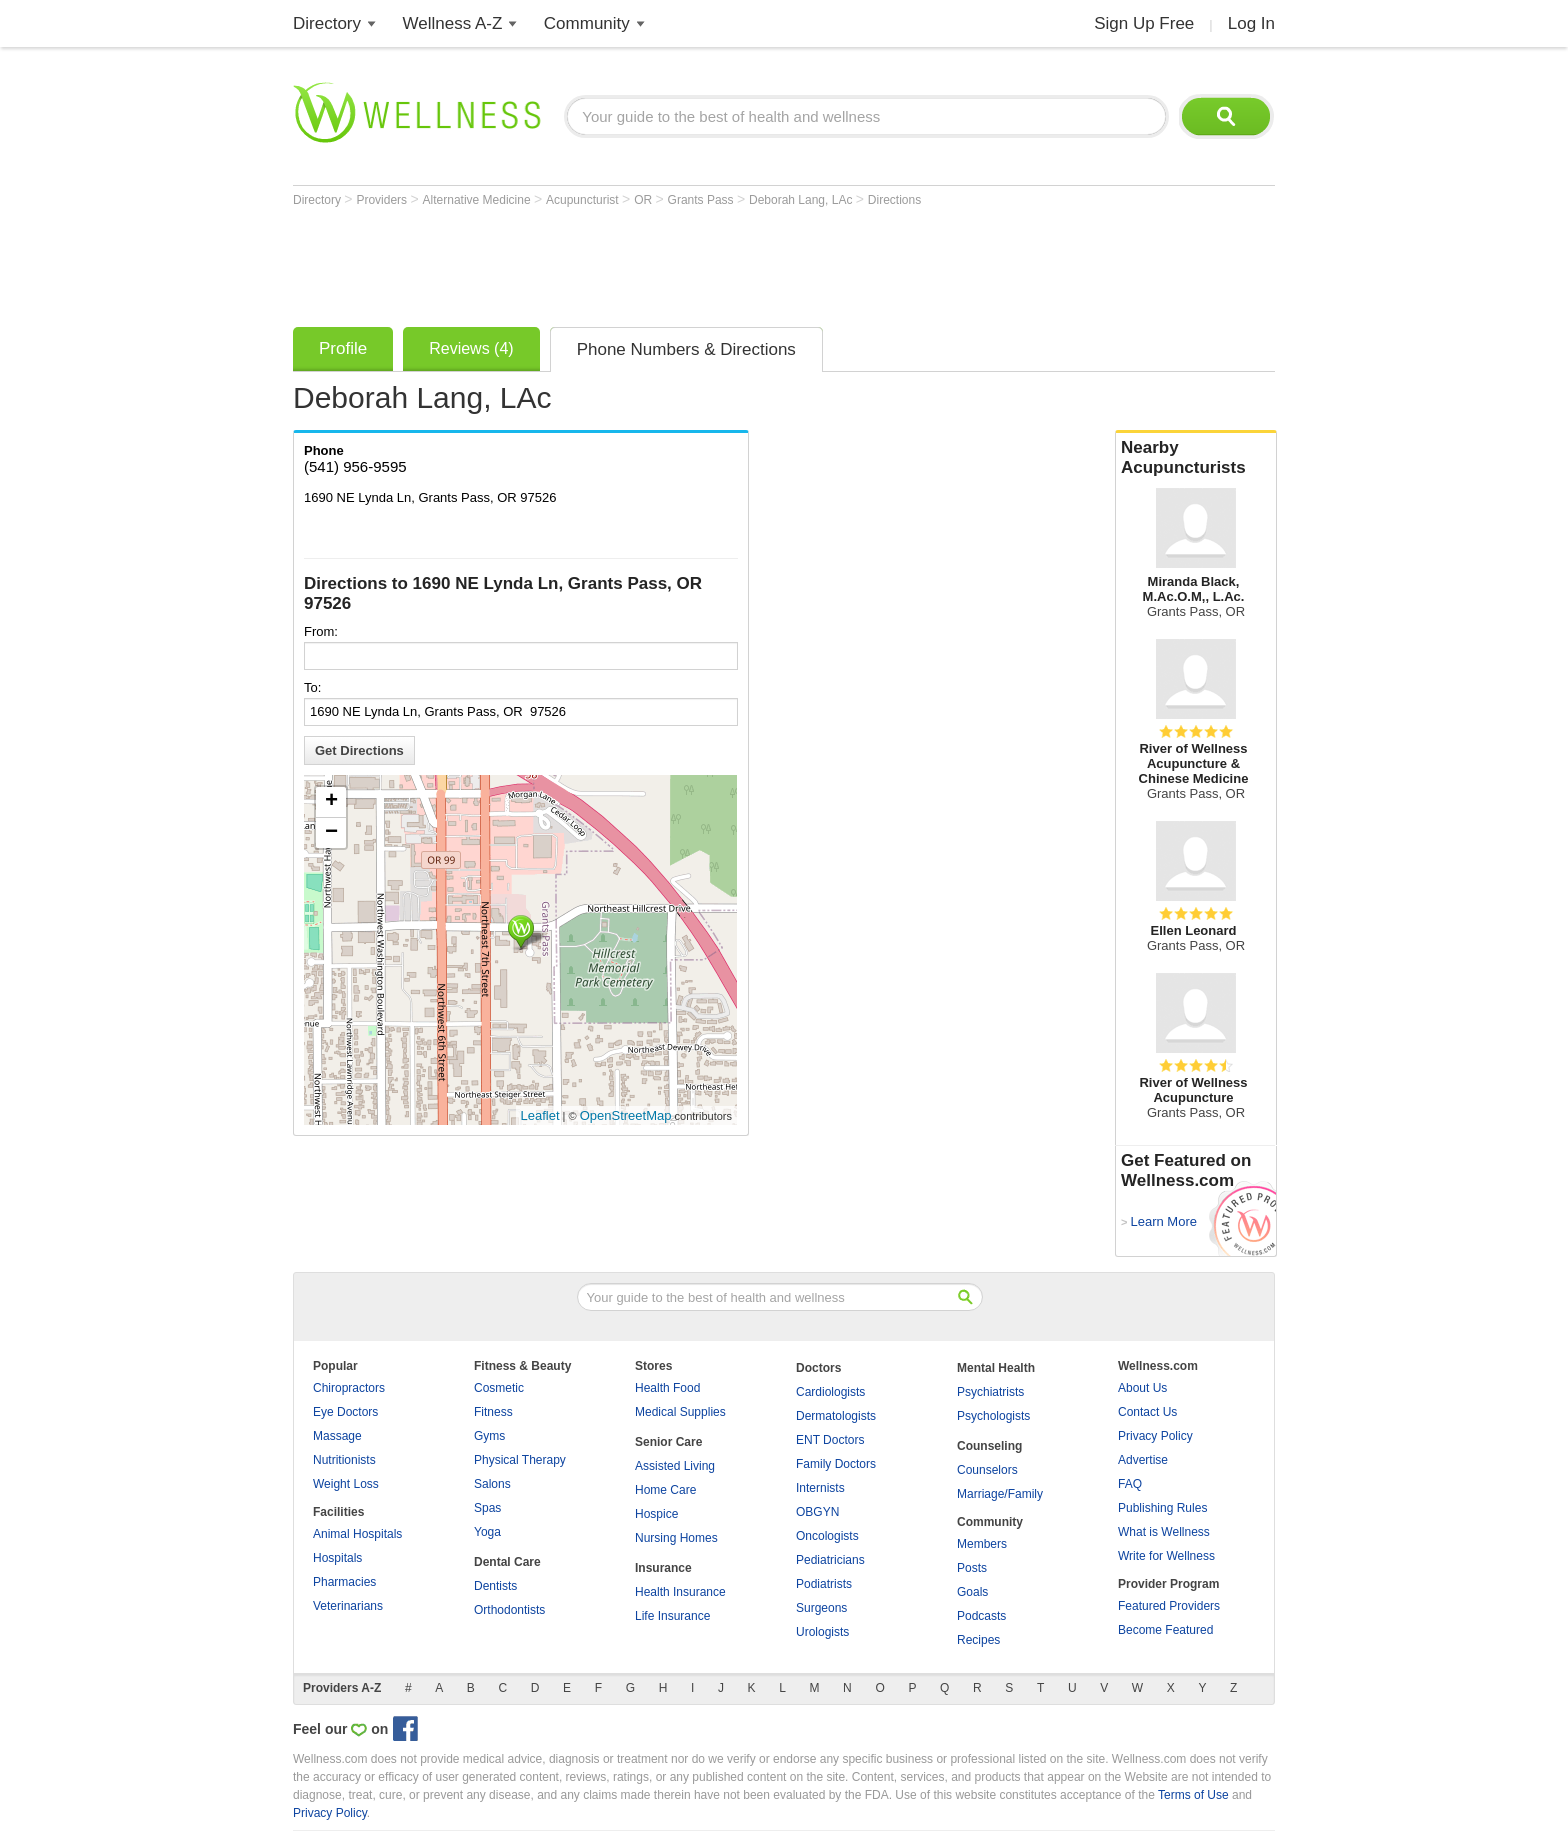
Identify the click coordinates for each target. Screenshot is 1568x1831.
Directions (894, 200)
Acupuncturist (584, 200)
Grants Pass (702, 200)
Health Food (667, 1388)
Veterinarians (348, 1606)
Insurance (663, 1568)
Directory (327, 23)
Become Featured (1165, 1630)
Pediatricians (830, 1560)
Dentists (495, 1586)
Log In (1251, 23)
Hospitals (337, 1558)
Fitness (493, 1412)
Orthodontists (509, 1610)
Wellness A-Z (453, 23)
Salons (492, 1484)
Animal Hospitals (357, 1534)
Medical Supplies (680, 1412)
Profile (343, 348)
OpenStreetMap (626, 1115)
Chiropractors (349, 1388)
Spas (487, 1508)
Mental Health (996, 1368)
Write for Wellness (1166, 1556)
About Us (1142, 1388)
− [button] (331, 833)
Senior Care (668, 1442)
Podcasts (981, 1616)
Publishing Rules (1162, 1508)
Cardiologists (830, 1392)
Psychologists (993, 1416)
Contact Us (1147, 1412)
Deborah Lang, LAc (802, 200)
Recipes (978, 1640)
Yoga (487, 1532)
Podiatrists (824, 1584)
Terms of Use (1193, 1795)
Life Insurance (672, 1616)
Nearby (1196, 458)
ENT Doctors (830, 1440)
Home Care (665, 1490)
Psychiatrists (990, 1392)
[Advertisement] (657, 262)
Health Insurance (680, 1592)
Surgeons (821, 1608)
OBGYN (817, 1512)
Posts (972, 1568)
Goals (972, 1592)
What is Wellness (1164, 1532)
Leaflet (540, 1115)
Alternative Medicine (478, 200)
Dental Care (507, 1562)
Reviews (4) (471, 348)
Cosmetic (499, 1388)
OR (644, 200)
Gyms (489, 1436)
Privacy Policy (1155, 1436)
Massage (337, 1436)
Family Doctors (836, 1464)
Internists (820, 1488)
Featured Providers (1169, 1606)
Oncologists (827, 1536)
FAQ (1130, 1484)
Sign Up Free (1144, 23)
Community (587, 23)
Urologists (822, 1632)
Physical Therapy (520, 1460)
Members (982, 1544)
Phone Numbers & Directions (686, 349)
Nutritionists (344, 1460)
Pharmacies (344, 1582)
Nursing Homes (676, 1538)
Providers (383, 200)
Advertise (1143, 1460)
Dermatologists (836, 1416)
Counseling (989, 1446)
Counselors (987, 1470)
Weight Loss (346, 1484)
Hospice (656, 1514)
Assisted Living (675, 1466)
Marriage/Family (1000, 1494)
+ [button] (331, 802)
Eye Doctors (345, 1412)
